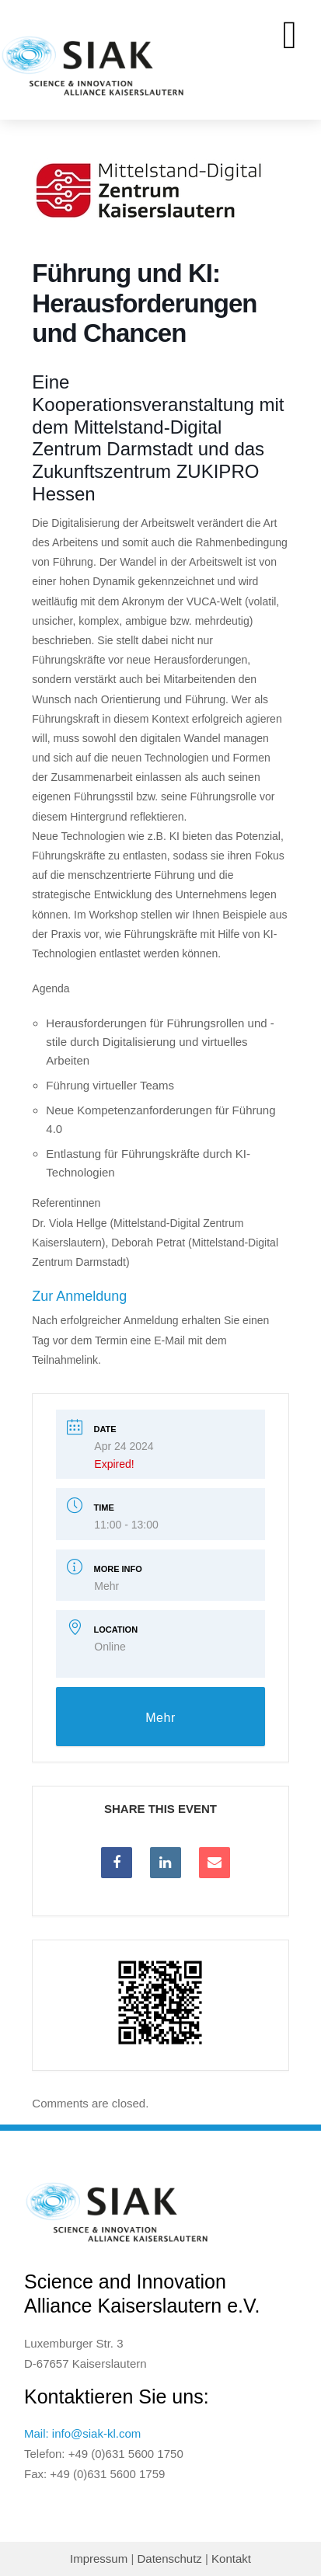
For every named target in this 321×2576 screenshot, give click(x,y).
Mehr (106, 1586)
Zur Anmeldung (79, 1296)
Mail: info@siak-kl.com (82, 2433)
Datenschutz (169, 2558)
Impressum (98, 2558)
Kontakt (231, 2558)
